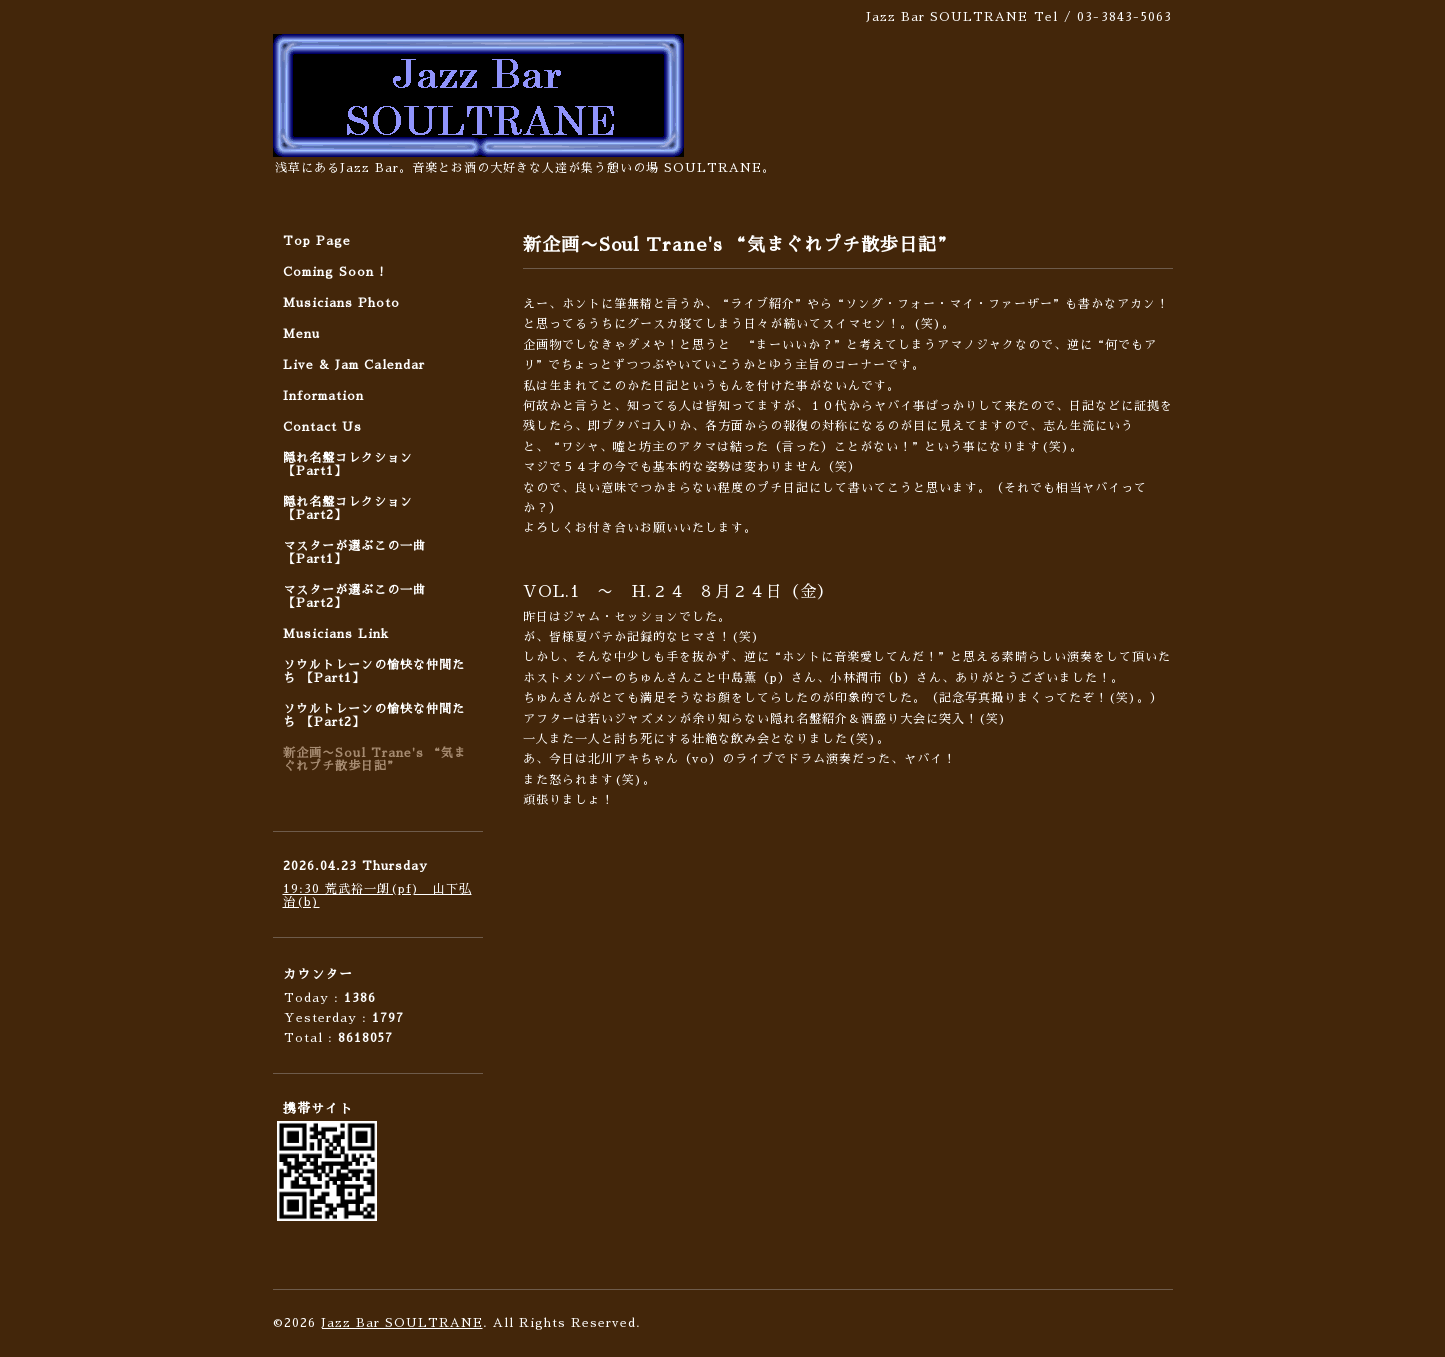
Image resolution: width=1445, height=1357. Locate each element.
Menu (301, 334)
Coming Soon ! (334, 272)
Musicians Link (336, 634)
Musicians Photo (341, 303)
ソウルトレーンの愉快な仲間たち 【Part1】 (374, 671)
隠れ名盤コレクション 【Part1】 (348, 464)
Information (323, 396)
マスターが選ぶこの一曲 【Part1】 (354, 552)
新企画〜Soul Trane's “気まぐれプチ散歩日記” (375, 759)
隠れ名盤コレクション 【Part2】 (348, 508)
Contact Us (322, 427)
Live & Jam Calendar (354, 365)
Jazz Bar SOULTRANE (402, 1323)
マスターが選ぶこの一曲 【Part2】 (354, 596)
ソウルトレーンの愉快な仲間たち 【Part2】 (374, 715)
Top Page (317, 241)
